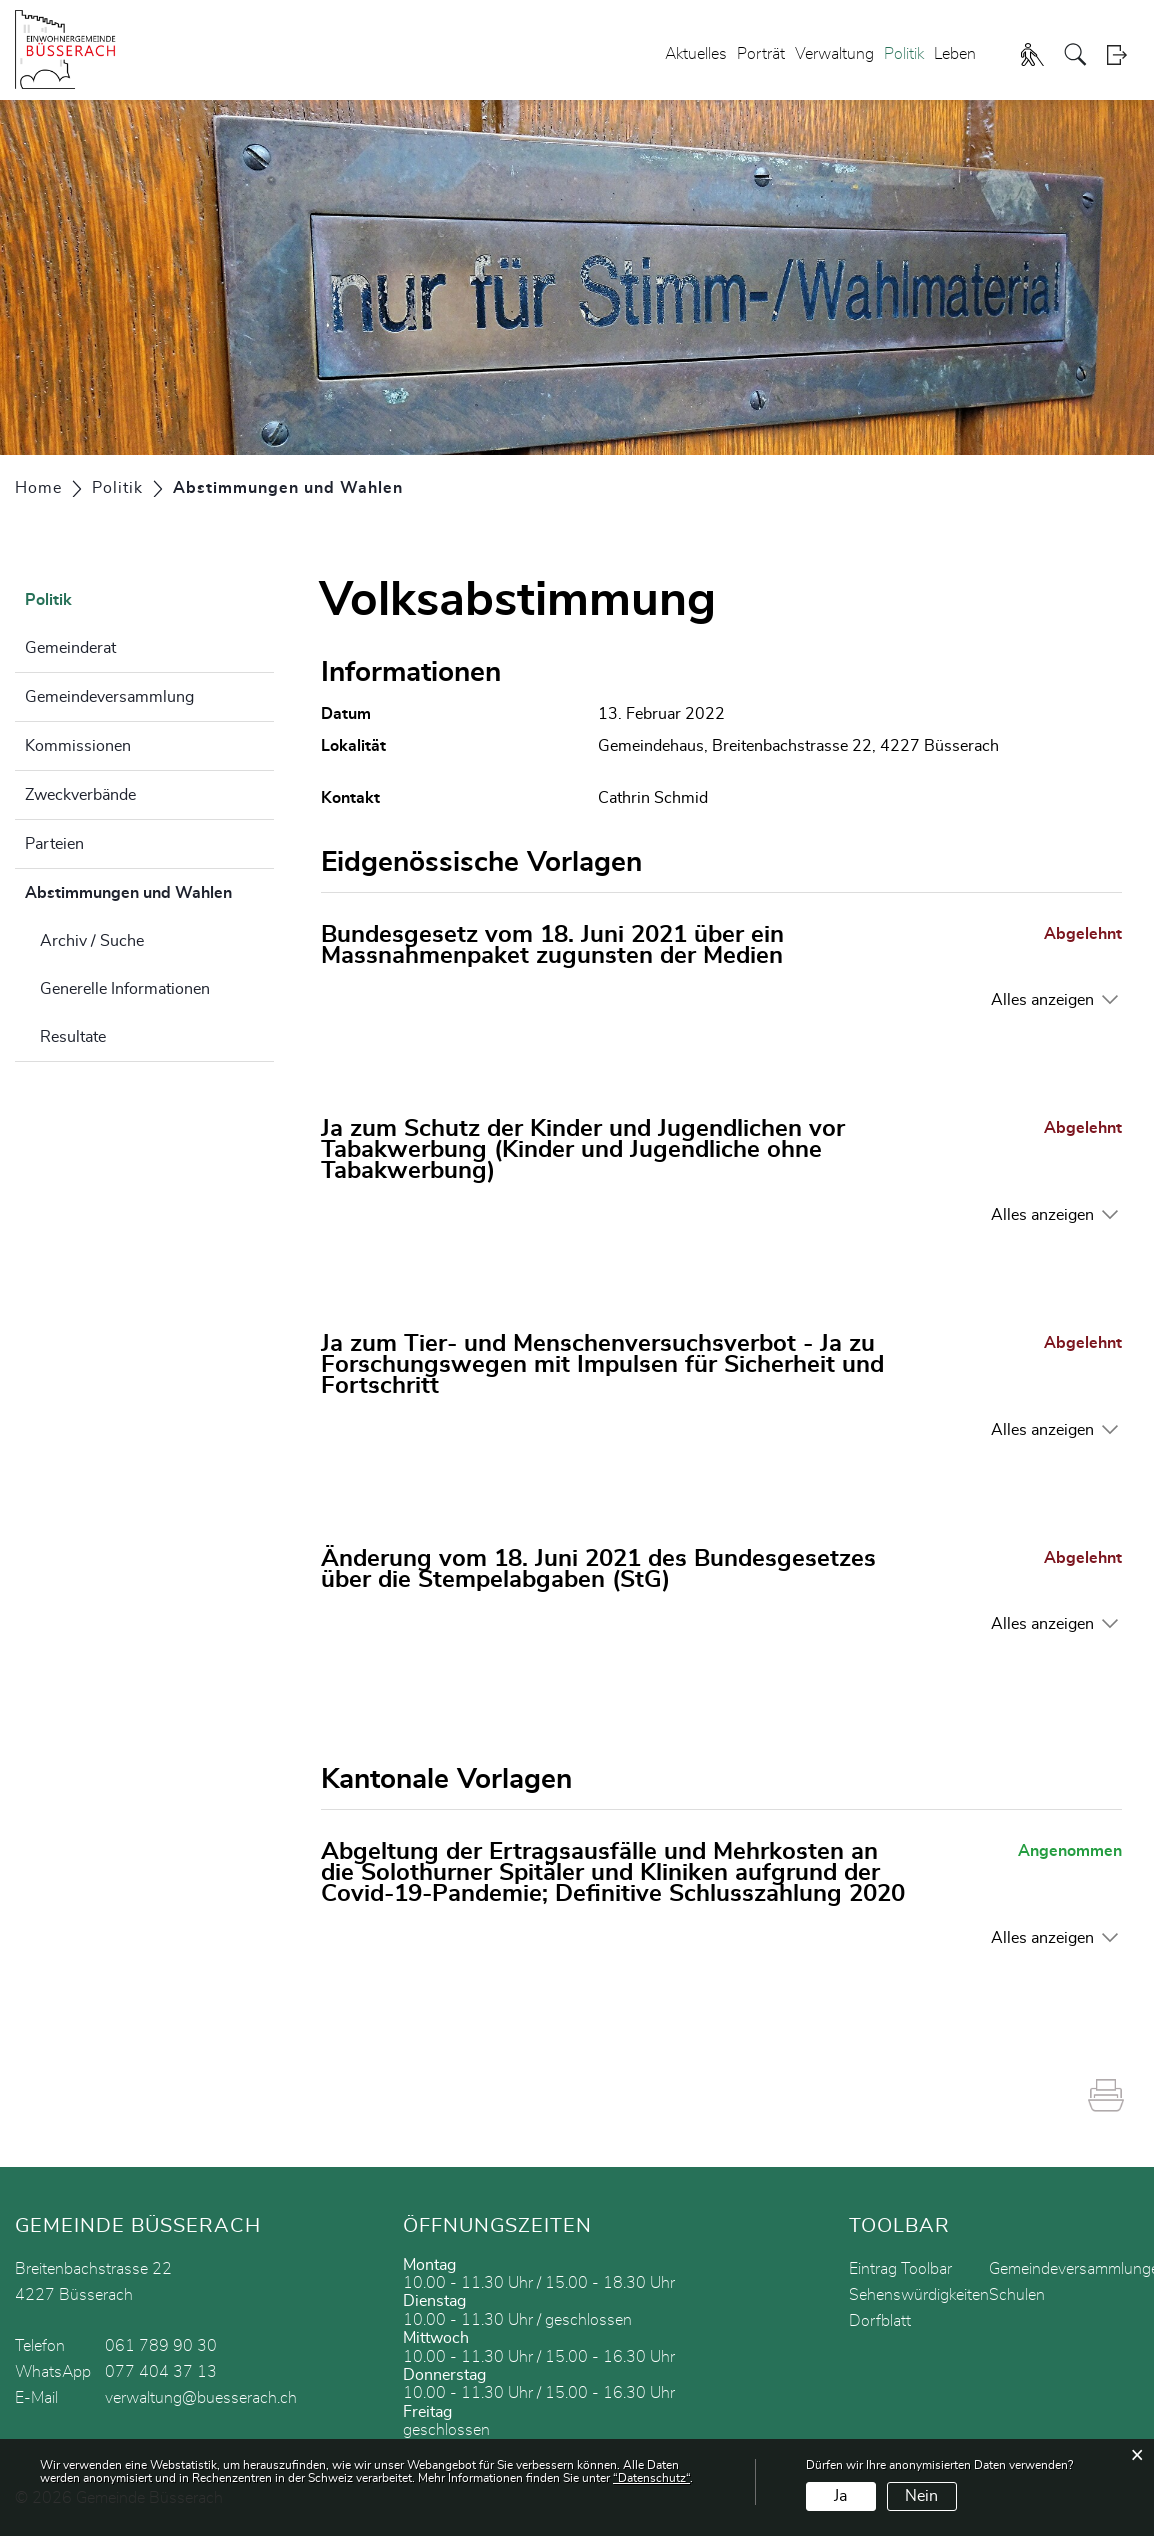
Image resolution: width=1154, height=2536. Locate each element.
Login (1123, 54)
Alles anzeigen (1042, 1000)
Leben (955, 54)
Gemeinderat (70, 648)
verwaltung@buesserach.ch (201, 2398)
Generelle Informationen (125, 989)
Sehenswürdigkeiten (919, 2295)
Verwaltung (834, 54)
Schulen (1017, 2295)
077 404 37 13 (161, 2372)
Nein (921, 2496)
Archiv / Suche (92, 941)
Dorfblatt (880, 2321)
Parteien (54, 844)
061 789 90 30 (161, 2346)
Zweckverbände (80, 795)
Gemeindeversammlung (109, 697)
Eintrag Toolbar (900, 2269)
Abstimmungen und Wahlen (149, 890)
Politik (904, 54)
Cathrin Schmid (653, 798)
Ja (840, 2496)
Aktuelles (696, 54)
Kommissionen (78, 746)
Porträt (761, 54)
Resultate (73, 1037)
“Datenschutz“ (651, 2478)
